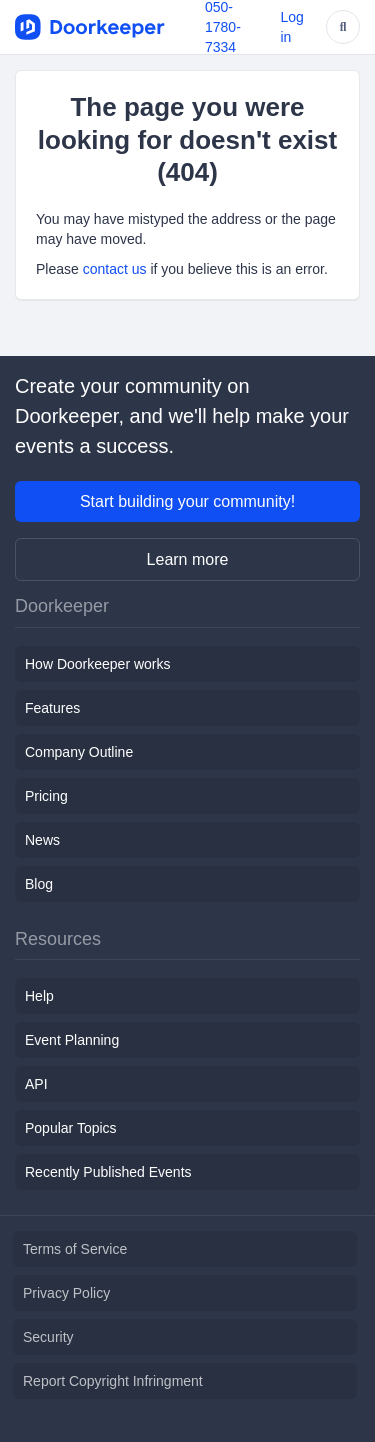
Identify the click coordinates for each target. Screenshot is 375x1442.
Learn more (188, 559)
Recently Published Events (108, 1172)
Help (39, 996)
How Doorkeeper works (98, 664)
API (36, 1084)
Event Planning (72, 1040)
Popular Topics (71, 1128)
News (42, 840)
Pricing (46, 796)
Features (52, 708)
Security (48, 1337)
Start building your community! (187, 501)
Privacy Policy (66, 1293)
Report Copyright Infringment (113, 1381)
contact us (115, 269)
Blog (39, 884)
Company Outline (79, 752)
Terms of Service (75, 1249)
